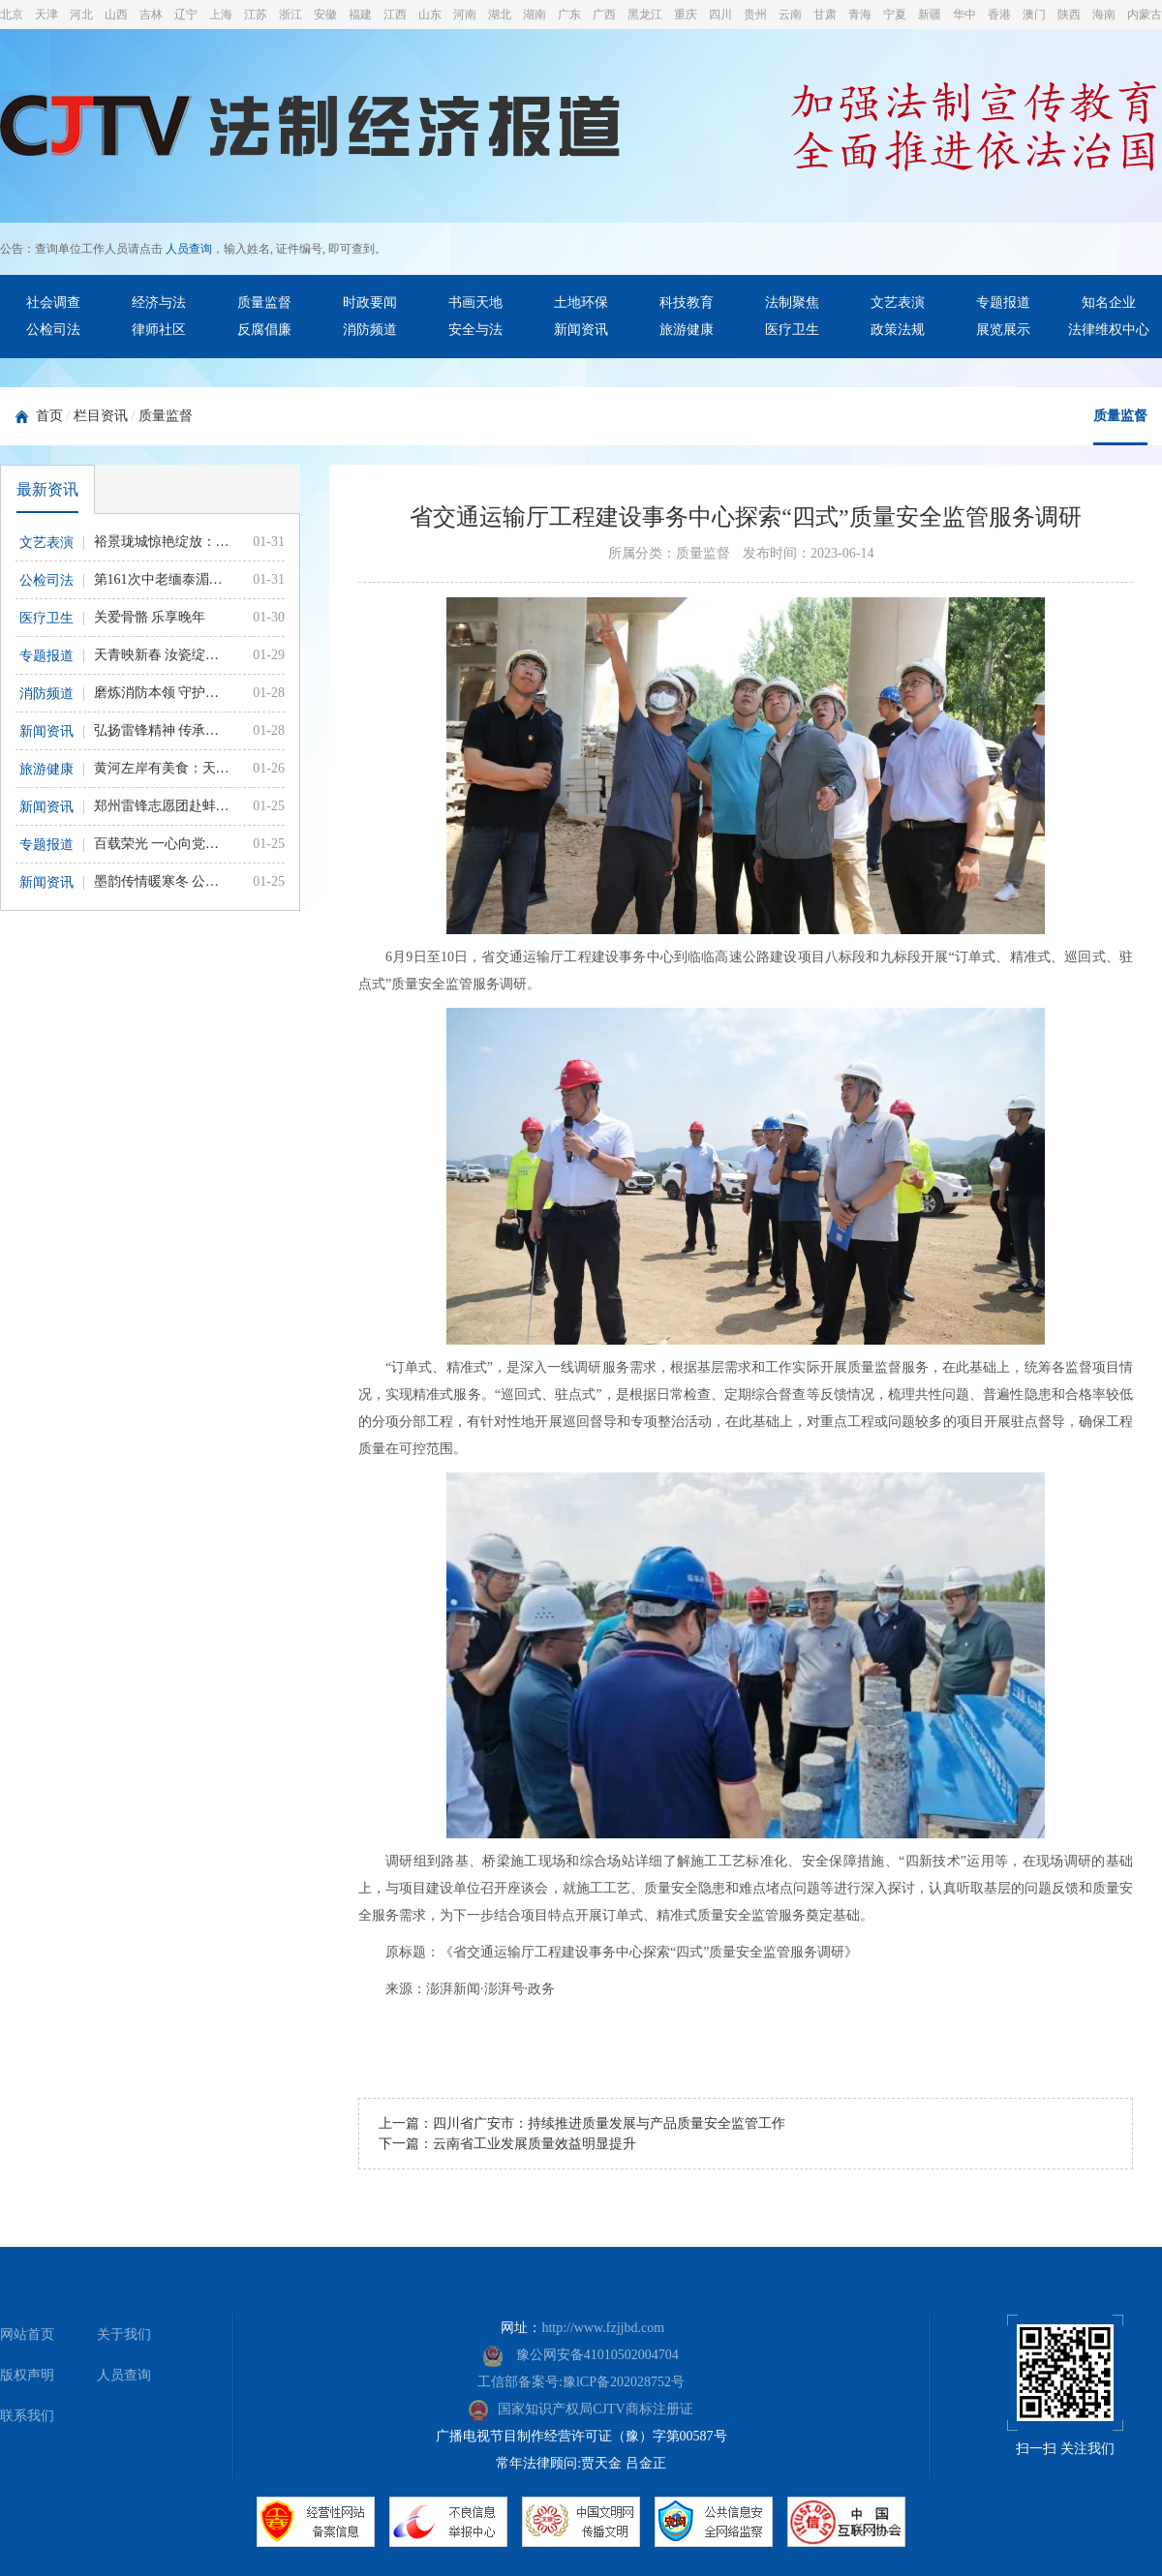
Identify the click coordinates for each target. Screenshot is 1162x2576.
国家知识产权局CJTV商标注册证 (580, 2409)
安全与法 (475, 329)
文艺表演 (898, 302)
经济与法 (159, 302)
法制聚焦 (792, 302)
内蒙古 (1144, 14)
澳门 (1034, 14)
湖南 (534, 14)
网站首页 (27, 2334)
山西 (116, 14)
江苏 (255, 14)
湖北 (499, 14)
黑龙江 (644, 14)
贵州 (755, 14)
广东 (569, 14)
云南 (790, 14)
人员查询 (189, 249)
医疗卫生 (792, 329)
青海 (860, 14)
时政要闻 (370, 302)
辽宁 (186, 14)
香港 (999, 14)
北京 (11, 14)
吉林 (151, 14)
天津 (46, 14)
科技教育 (686, 302)
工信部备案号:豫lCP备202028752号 (581, 2382)
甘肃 (825, 14)
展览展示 (1003, 329)
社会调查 (53, 302)
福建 (360, 14)
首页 (49, 416)
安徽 (325, 14)
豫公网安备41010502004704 (581, 2355)
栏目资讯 (101, 416)
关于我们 (124, 2334)
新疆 (929, 14)
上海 (220, 14)
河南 (464, 14)
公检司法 (53, 329)
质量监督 (264, 302)
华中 (964, 14)
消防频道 (370, 329)
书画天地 (475, 302)
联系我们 (27, 2416)
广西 (604, 14)
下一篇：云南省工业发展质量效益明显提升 (507, 2144)
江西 (395, 14)
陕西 (1069, 14)
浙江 (290, 14)
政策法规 (898, 329)
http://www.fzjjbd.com (602, 2327)
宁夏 (894, 14)
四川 (720, 14)
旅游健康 (686, 329)
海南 (1104, 14)
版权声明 (27, 2375)
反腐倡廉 (264, 329)
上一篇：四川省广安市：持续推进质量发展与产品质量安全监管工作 (582, 2123)
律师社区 (159, 329)
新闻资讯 (581, 329)
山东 (430, 14)
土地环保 (581, 302)
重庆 (685, 14)
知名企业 (1109, 302)
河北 (81, 14)
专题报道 (1003, 302)
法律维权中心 (1108, 329)
